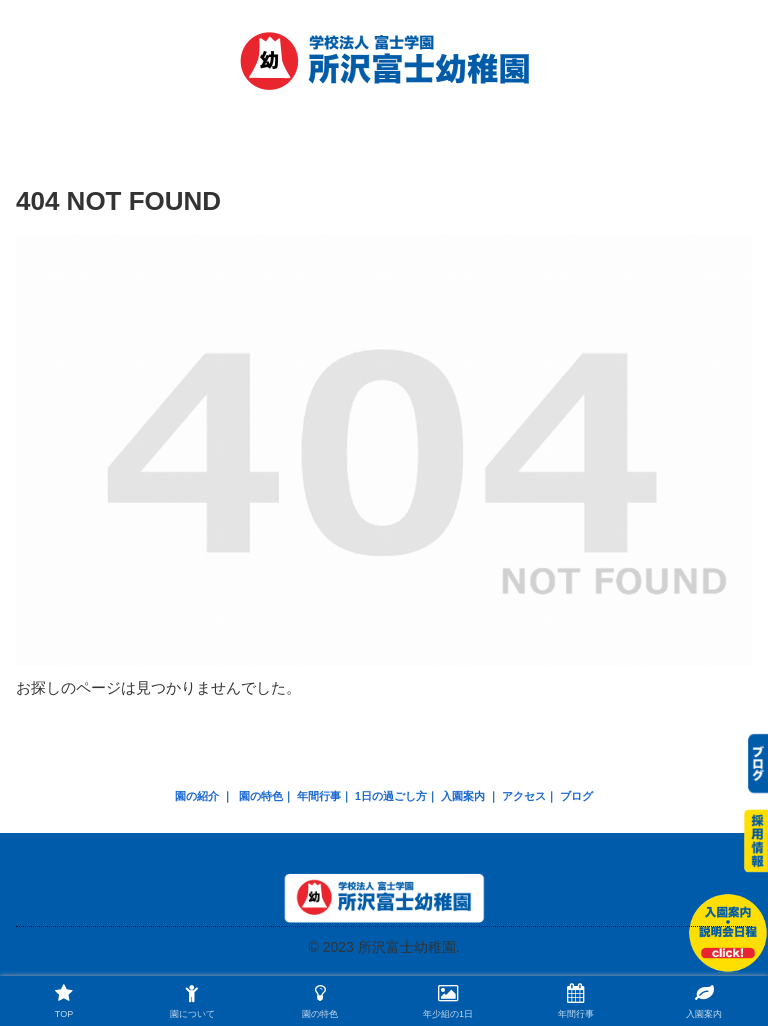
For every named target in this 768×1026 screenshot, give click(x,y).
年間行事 (319, 796)
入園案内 (463, 796)
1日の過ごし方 (391, 796)
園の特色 (261, 796)
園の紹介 (197, 796)
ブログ (576, 796)
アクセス (524, 796)
